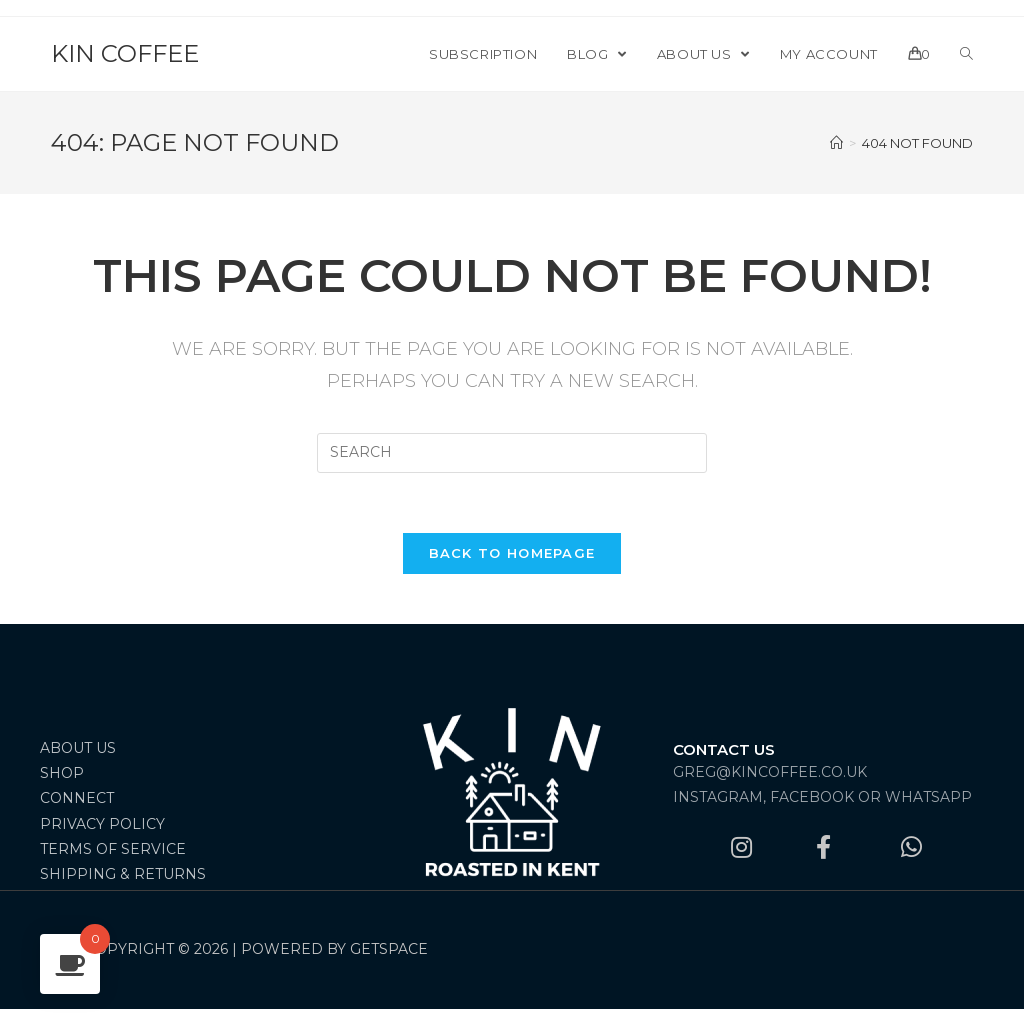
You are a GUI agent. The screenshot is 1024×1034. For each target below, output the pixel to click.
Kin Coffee (125, 53)
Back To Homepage (512, 553)
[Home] (836, 143)
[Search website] (966, 54)
